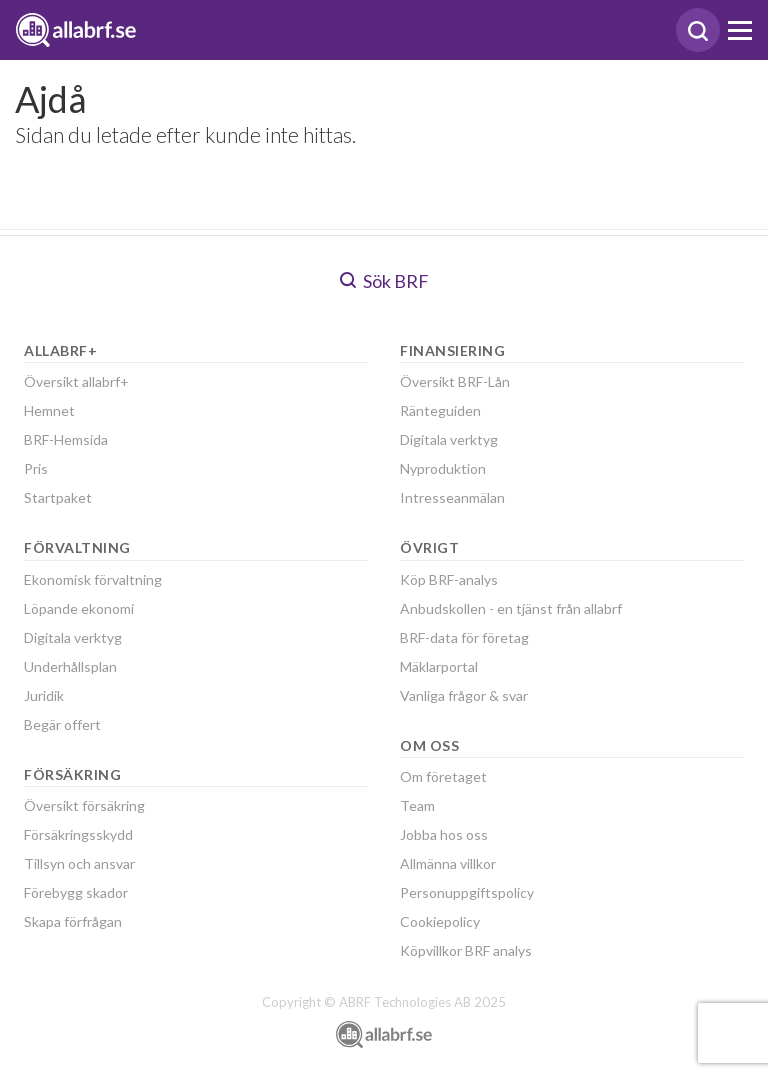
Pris (36, 468)
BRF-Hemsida (66, 439)
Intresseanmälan (452, 497)
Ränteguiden (440, 410)
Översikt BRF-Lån (455, 381)
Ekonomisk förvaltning (93, 579)
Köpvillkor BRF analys (466, 950)
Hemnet (49, 410)
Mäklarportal (439, 666)
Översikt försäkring (84, 805)
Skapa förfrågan (73, 921)
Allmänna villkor (448, 863)
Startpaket (58, 497)
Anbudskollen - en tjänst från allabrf (511, 608)
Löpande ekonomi (79, 608)
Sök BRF (384, 281)
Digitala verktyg (73, 637)
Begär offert (62, 724)
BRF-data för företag (464, 637)
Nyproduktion (443, 468)
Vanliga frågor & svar (464, 695)
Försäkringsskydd (78, 834)
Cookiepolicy (440, 921)
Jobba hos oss (444, 834)
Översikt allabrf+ (76, 381)
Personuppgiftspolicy (467, 892)
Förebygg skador (76, 892)
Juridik (44, 695)
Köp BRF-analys (449, 579)
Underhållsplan (70, 666)
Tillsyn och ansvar (79, 863)
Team (417, 805)
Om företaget (443, 776)
